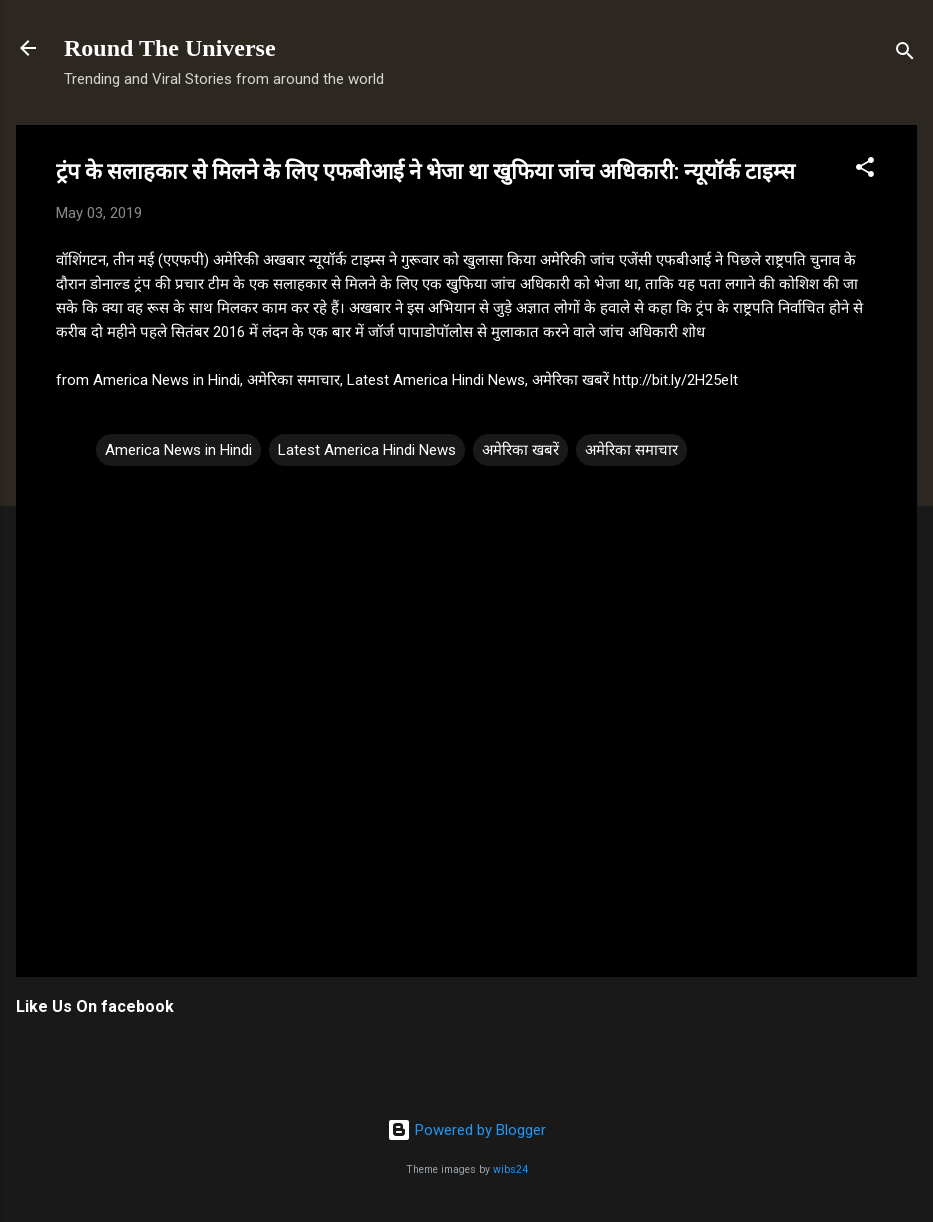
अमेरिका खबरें (520, 450)
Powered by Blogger (466, 1130)
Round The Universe (170, 48)
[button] (865, 170)
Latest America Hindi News (367, 450)
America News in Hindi (178, 450)
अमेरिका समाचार (631, 450)
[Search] (905, 54)
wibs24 (510, 1169)
